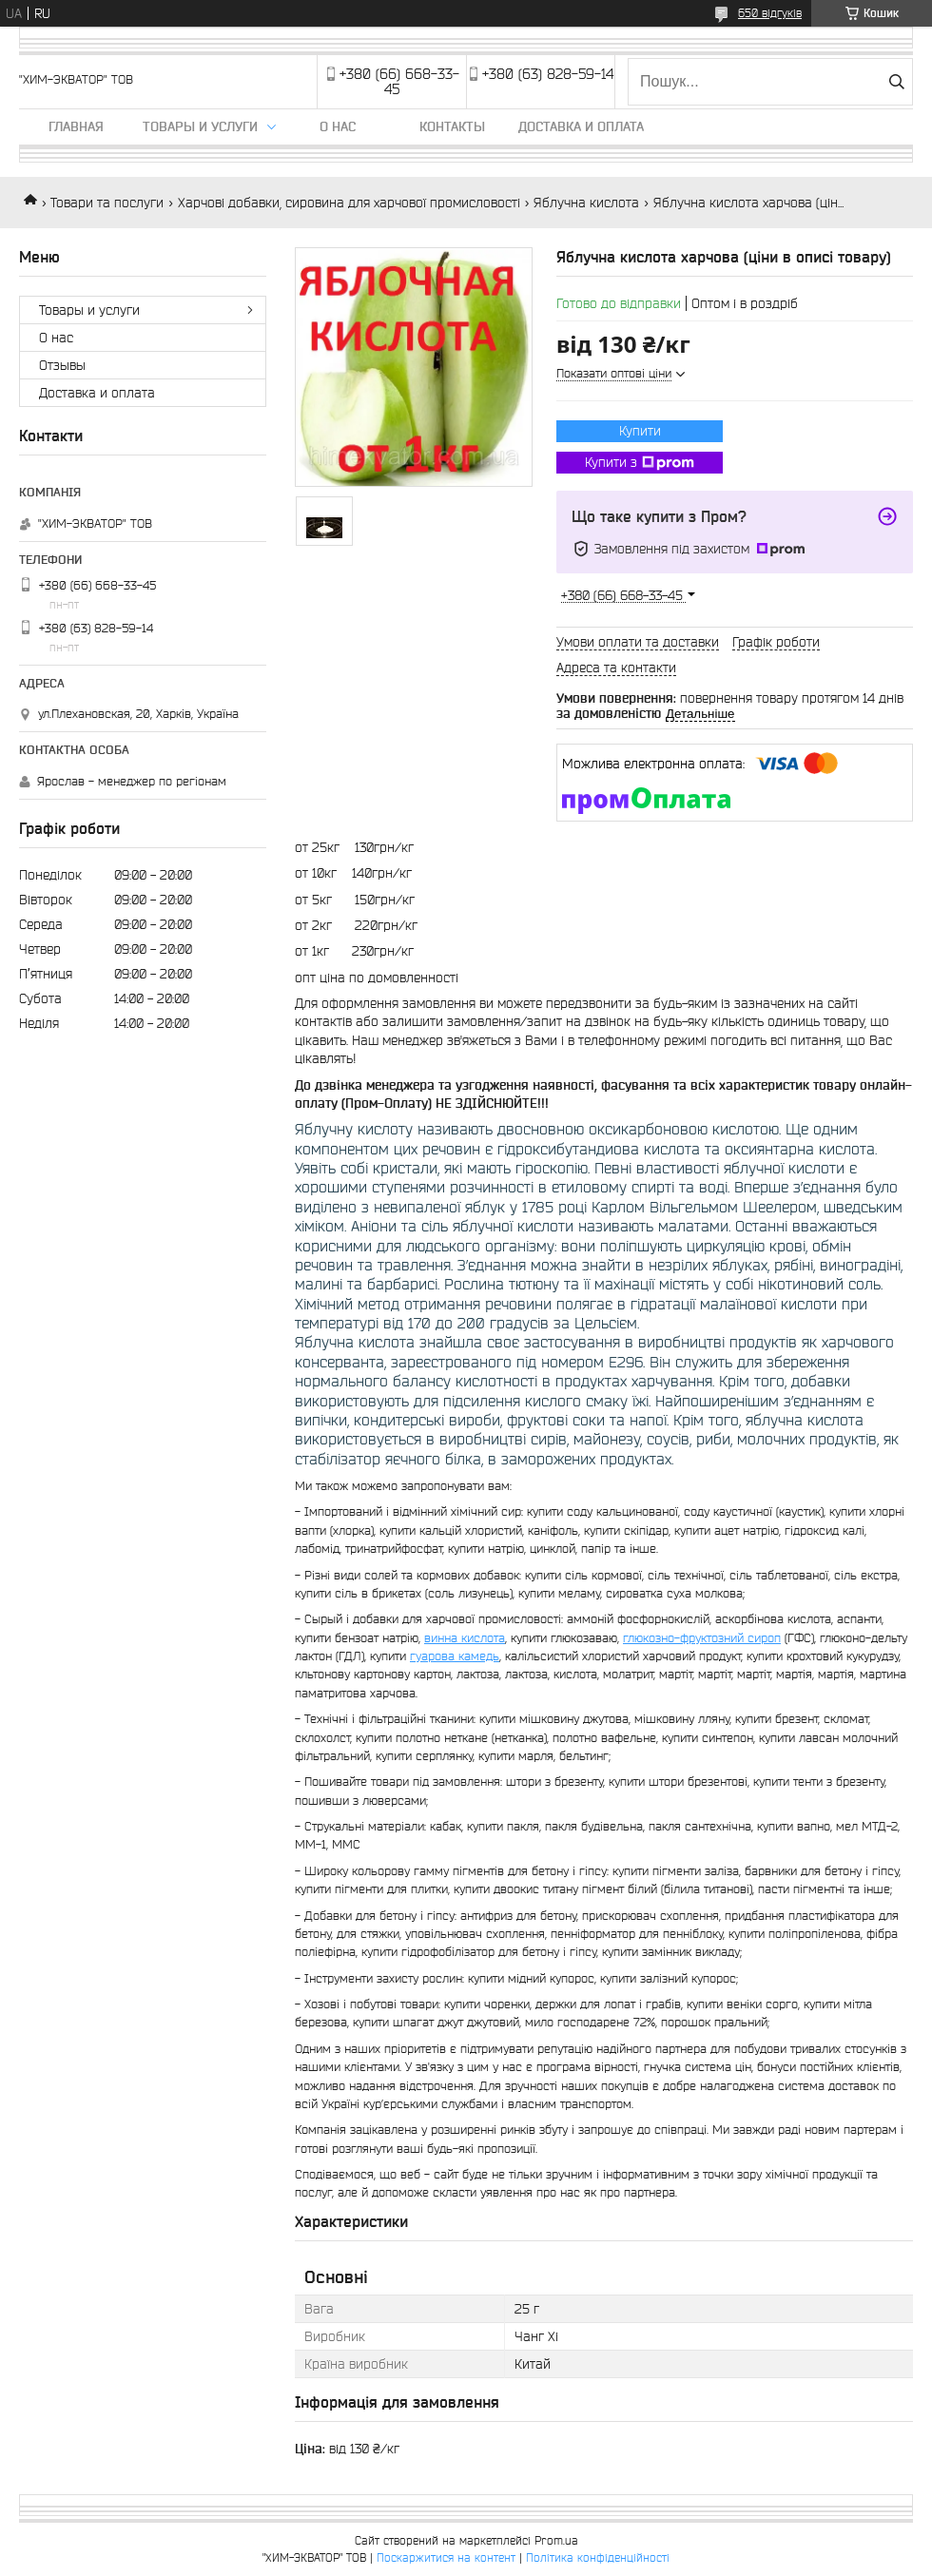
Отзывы (62, 365)
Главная (76, 126)
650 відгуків (770, 13)
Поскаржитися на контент (446, 2557)
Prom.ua (556, 2540)
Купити (640, 430)
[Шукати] (896, 82)
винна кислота (464, 1638)
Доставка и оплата (581, 126)
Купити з (639, 463)
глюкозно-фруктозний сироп (702, 1638)
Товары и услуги (200, 126)
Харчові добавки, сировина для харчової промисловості (349, 202)
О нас (338, 126)
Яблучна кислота (586, 202)
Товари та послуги (107, 202)
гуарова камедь (454, 1656)
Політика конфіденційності (598, 2557)
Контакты (452, 126)
